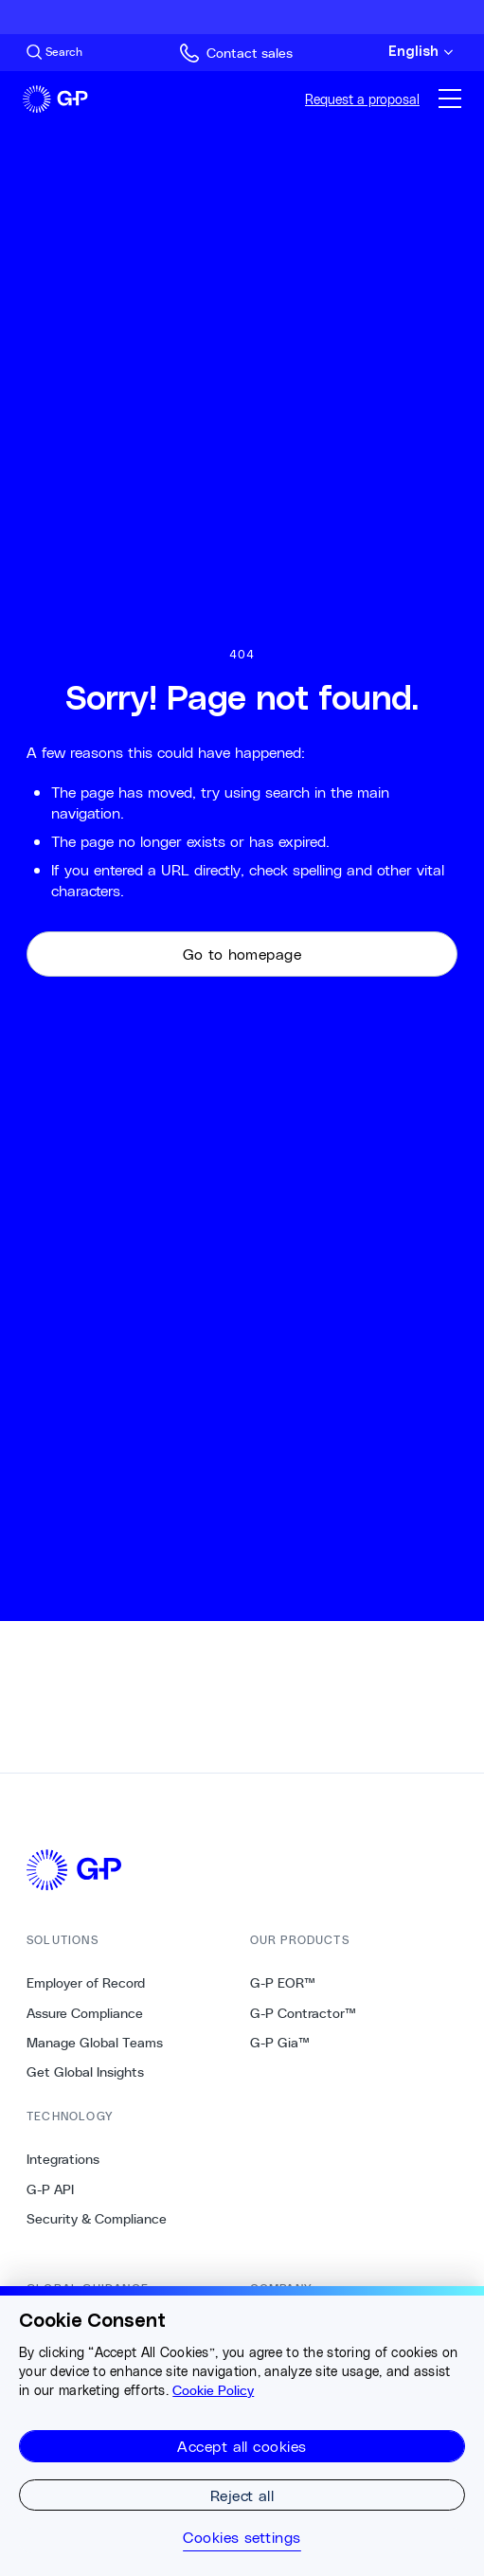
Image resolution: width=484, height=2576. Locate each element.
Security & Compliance (97, 2218)
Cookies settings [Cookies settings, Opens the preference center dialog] (242, 2537)
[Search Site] (54, 52)
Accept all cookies (242, 2446)
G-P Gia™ (280, 2042)
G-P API (50, 2189)
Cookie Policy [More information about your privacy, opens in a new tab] (213, 2390)
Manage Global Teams (95, 2042)
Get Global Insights (85, 2072)
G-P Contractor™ (303, 2013)
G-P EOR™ (282, 1983)
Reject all (242, 2495)
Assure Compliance (85, 2013)
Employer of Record (86, 1983)
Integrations (63, 2159)
